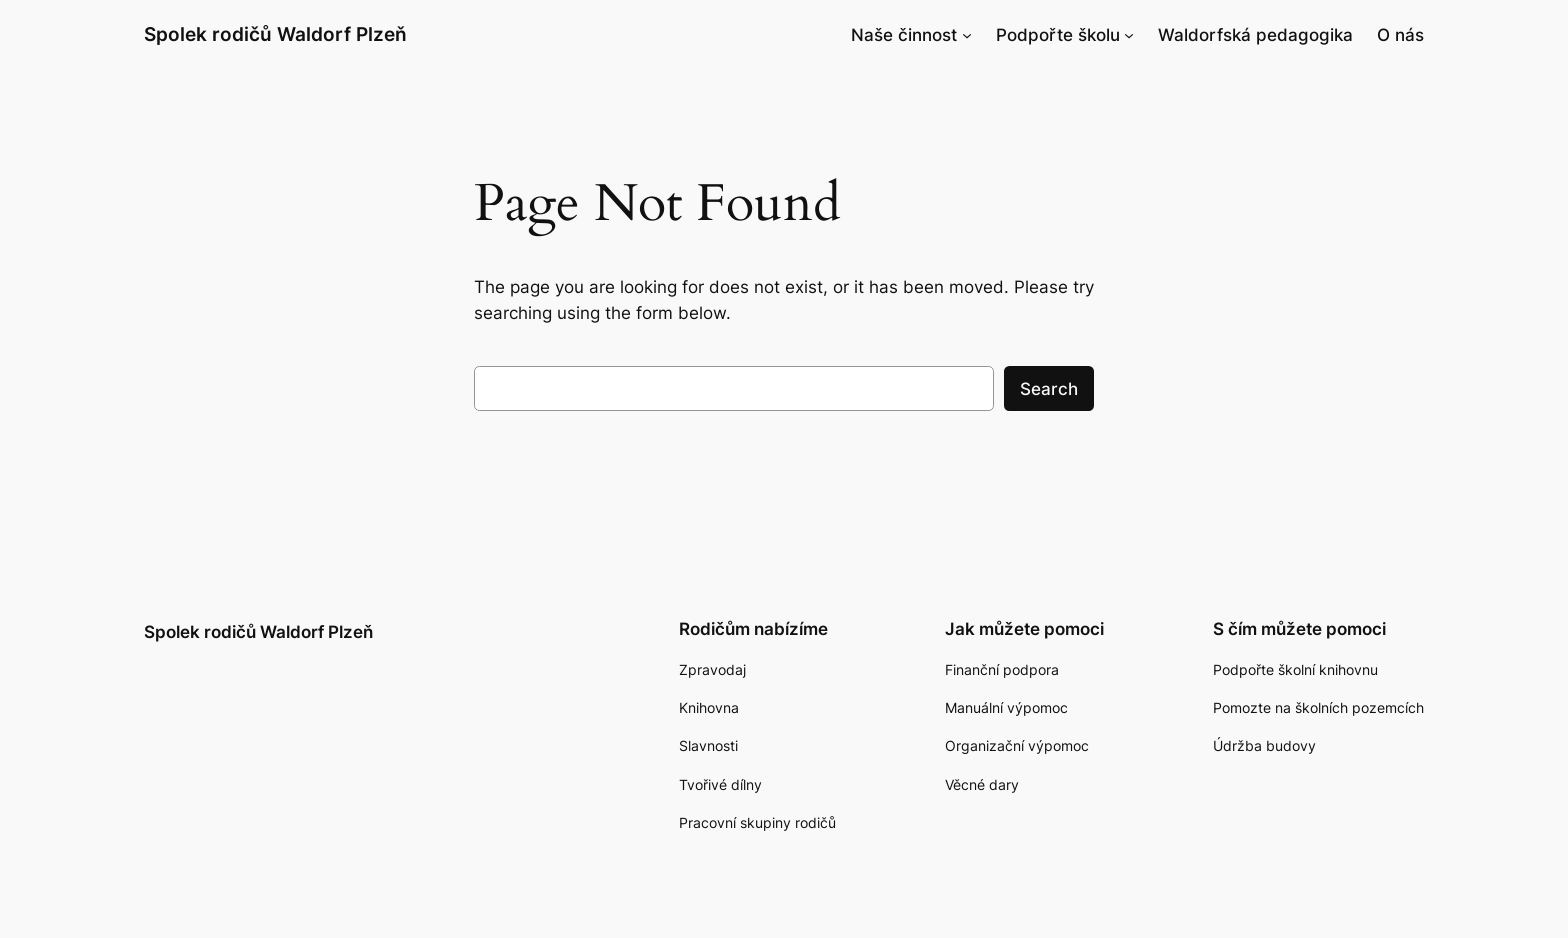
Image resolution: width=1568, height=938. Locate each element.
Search (1049, 389)
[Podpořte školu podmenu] (1129, 35)
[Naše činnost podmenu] (967, 35)
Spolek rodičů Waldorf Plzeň (275, 34)
